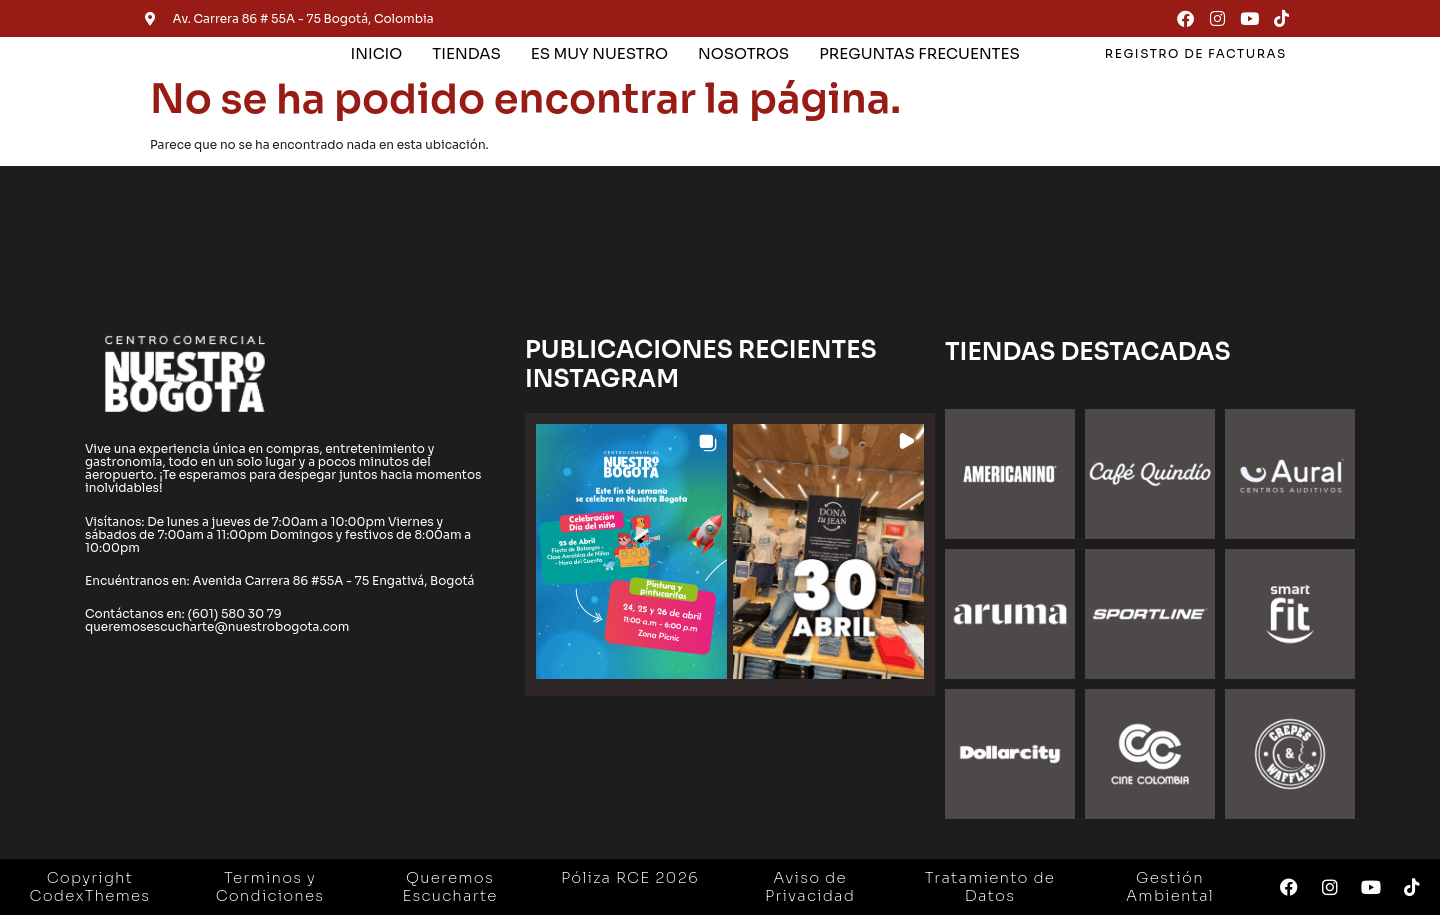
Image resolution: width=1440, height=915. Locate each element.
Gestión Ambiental (1170, 886)
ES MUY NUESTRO (599, 53)
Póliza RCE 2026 (630, 877)
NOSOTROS (743, 53)
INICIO (377, 53)
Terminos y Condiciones (270, 886)
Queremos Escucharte (449, 886)
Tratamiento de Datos (990, 886)
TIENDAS (466, 53)
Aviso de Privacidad (810, 886)
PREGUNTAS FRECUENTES (919, 53)
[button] (631, 551)
